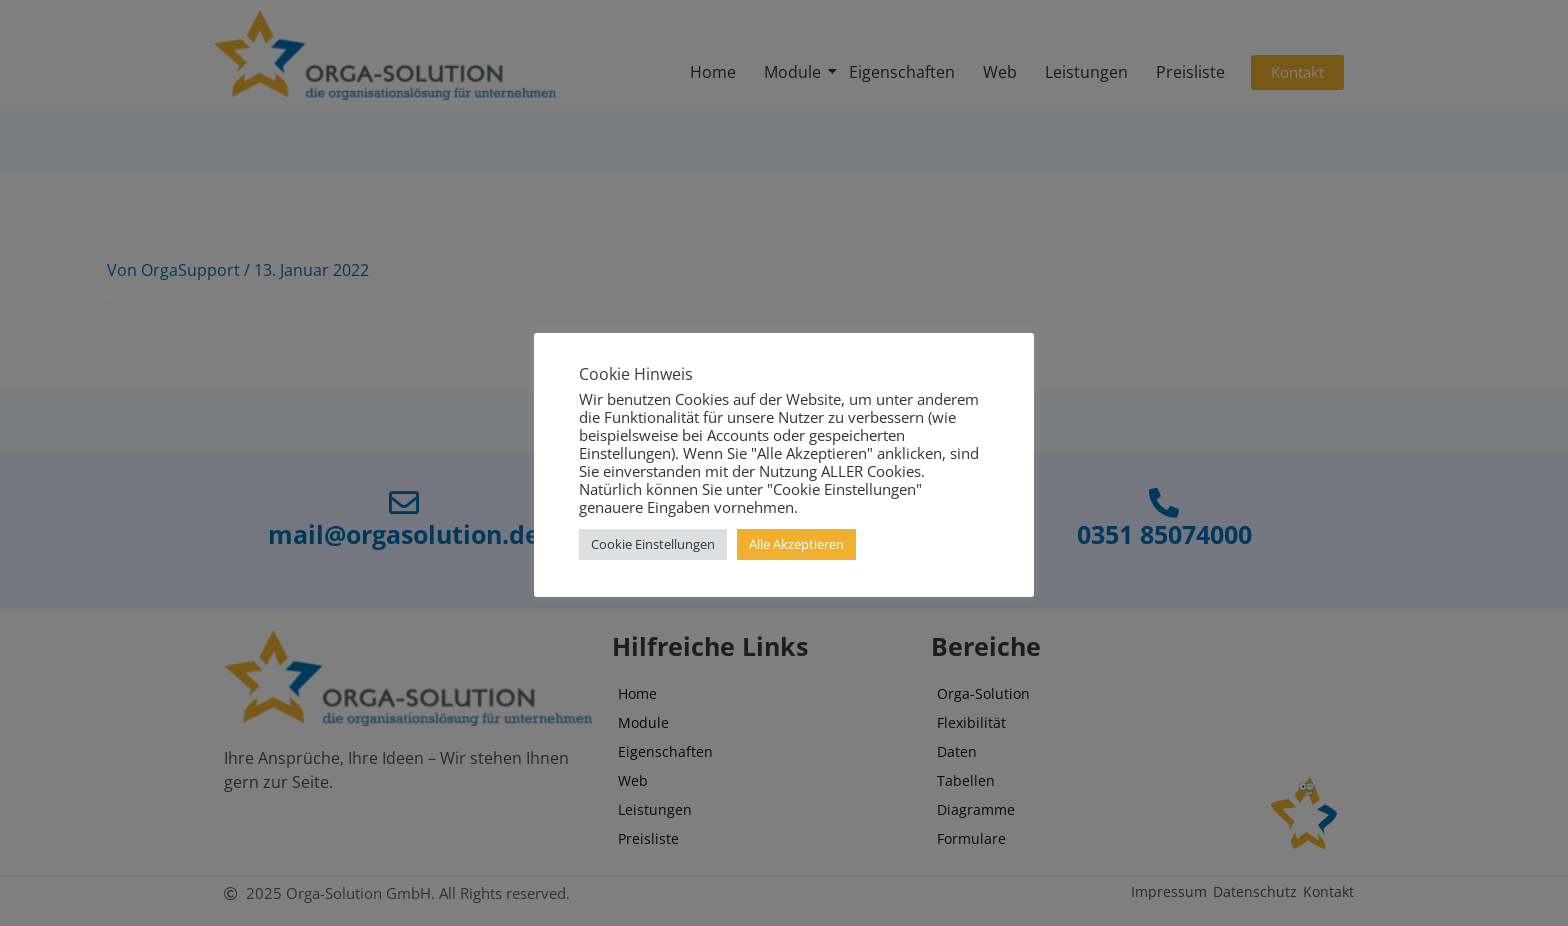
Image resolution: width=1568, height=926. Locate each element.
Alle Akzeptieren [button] (796, 544)
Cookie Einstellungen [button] (653, 544)
